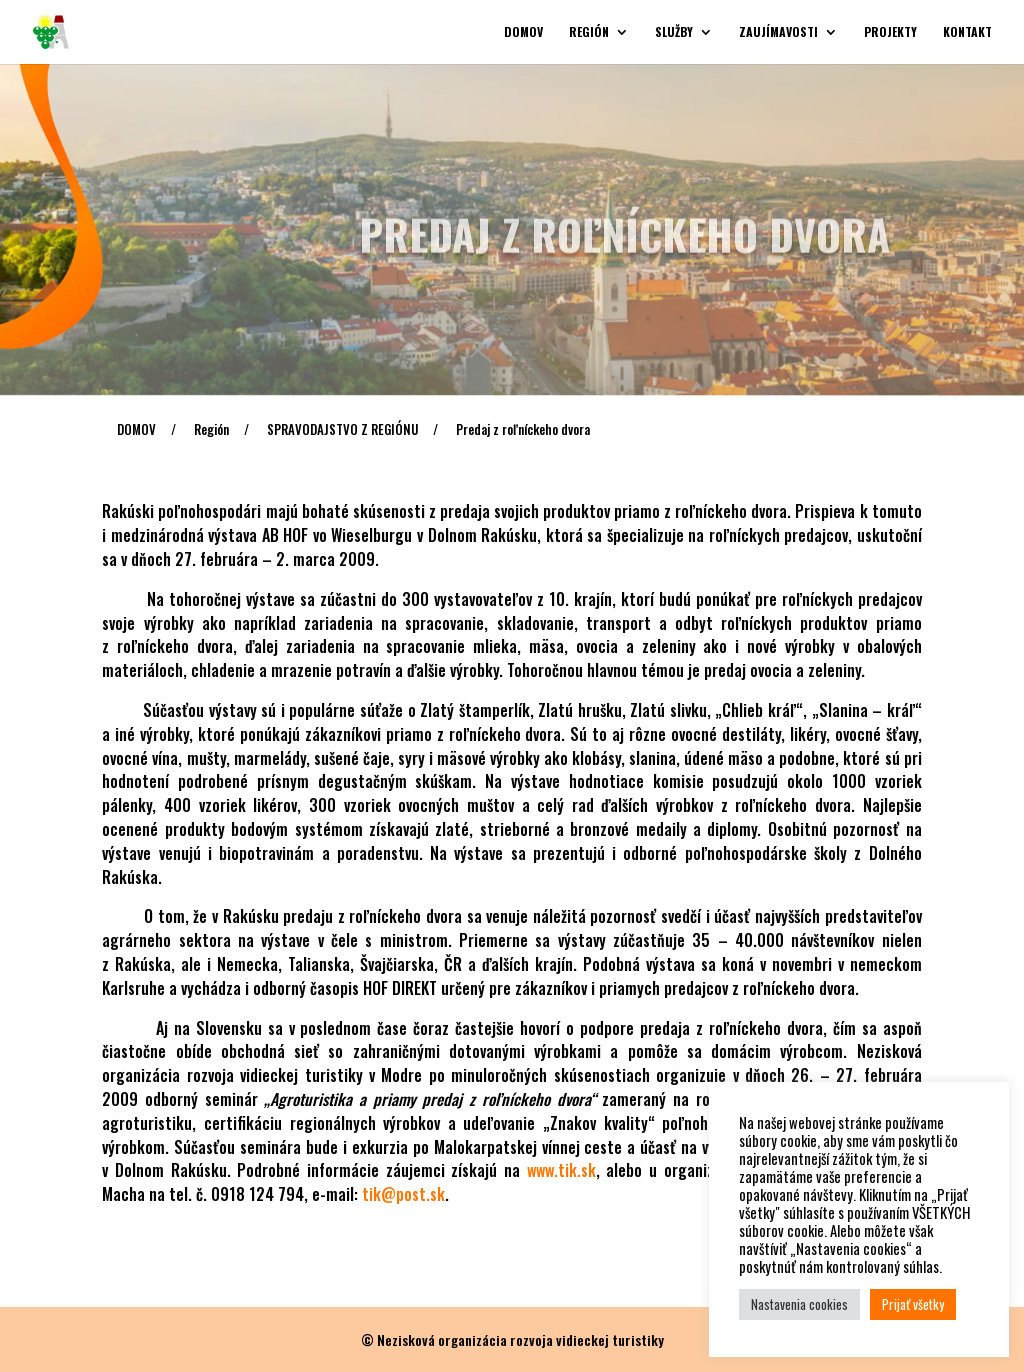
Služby (674, 32)
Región (589, 32)
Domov (523, 32)
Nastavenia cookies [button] (799, 1304)
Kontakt (967, 32)
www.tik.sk (561, 1170)
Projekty (890, 32)
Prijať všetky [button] (913, 1304)
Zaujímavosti (778, 32)
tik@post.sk (403, 1194)
